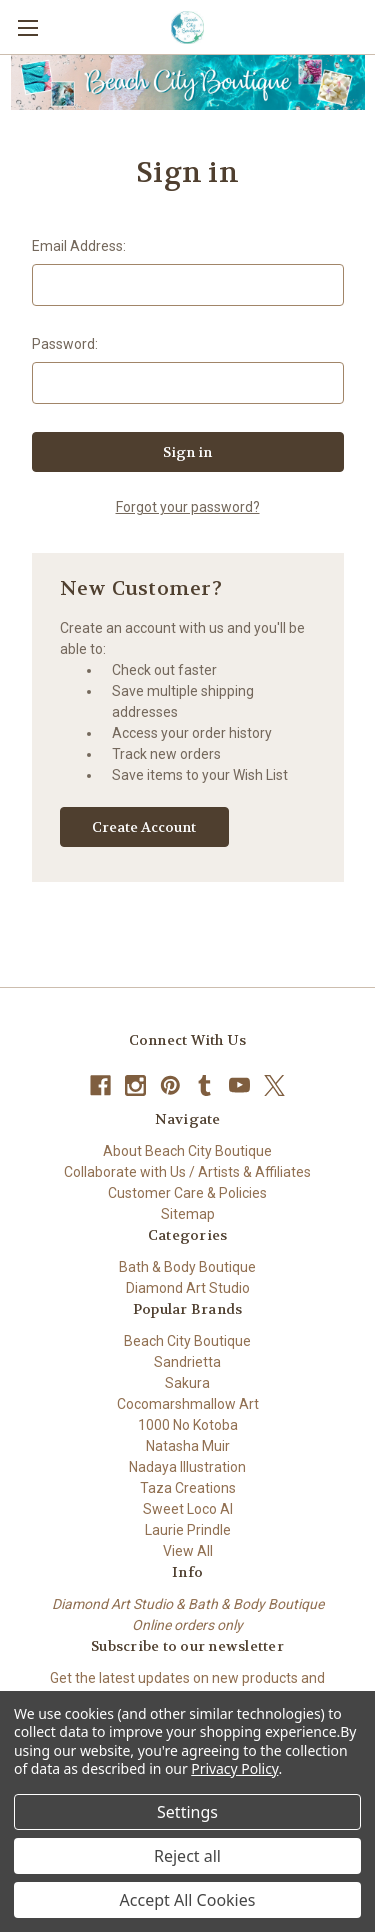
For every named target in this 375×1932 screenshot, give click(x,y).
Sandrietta (187, 1362)
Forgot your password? (188, 507)
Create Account (144, 827)
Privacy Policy (234, 1768)
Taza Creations (188, 1488)
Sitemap (188, 1214)
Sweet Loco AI (188, 1509)
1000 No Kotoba (188, 1425)
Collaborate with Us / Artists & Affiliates (187, 1172)
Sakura (187, 1383)
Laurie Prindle (188, 1530)
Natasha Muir (188, 1446)
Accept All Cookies (188, 1900)
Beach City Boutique (187, 1341)
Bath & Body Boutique (187, 1267)
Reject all (187, 1856)
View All (188, 1551)
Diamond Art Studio (188, 1288)
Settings (187, 1812)
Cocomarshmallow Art (188, 1404)
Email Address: (79, 246)
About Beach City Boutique (187, 1151)
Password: (65, 344)
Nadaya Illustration (187, 1467)
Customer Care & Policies (187, 1193)
